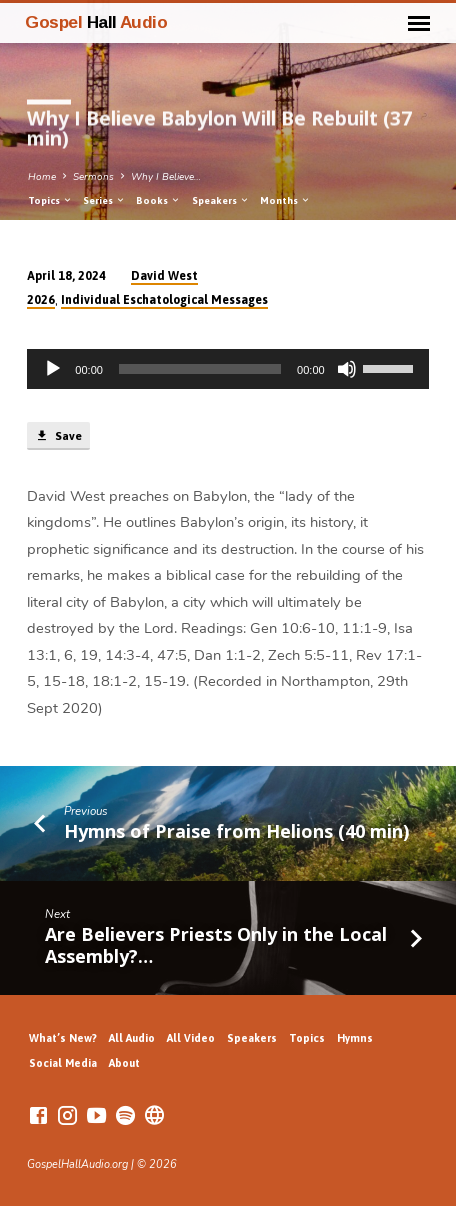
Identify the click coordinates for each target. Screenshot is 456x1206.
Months (285, 200)
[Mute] (347, 369)
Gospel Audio (96, 22)
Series (104, 200)
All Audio (132, 1038)
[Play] (53, 369)
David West (164, 276)
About (124, 1063)
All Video (191, 1038)
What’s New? (63, 1038)
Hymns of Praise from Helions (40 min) (236, 831)
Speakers (221, 200)
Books (158, 200)
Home (42, 177)
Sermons (93, 177)
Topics (50, 200)
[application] (227, 369)
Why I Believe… (166, 177)
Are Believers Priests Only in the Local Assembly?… (216, 945)
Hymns (355, 1038)
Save (58, 436)
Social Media (63, 1063)
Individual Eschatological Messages (164, 300)
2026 (41, 300)
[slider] (200, 369)
